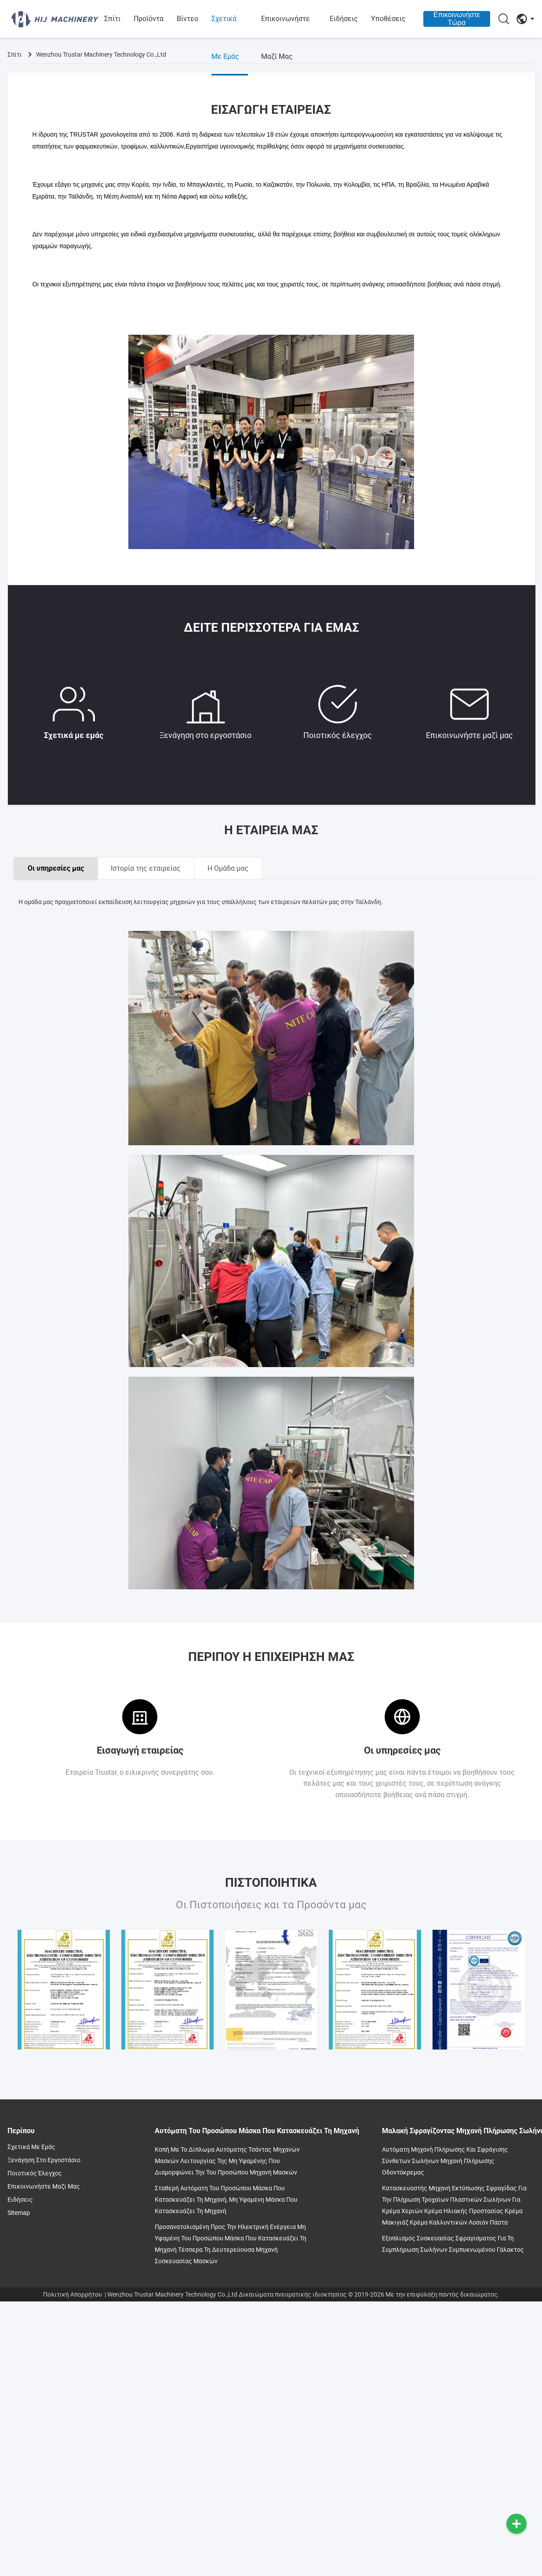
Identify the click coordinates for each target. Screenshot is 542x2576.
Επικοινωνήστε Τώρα (456, 18)
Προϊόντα (149, 18)
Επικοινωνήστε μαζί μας (285, 37)
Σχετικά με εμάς (225, 37)
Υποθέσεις (388, 18)
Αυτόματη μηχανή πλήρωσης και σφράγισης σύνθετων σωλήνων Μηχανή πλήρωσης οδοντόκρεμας (445, 2161)
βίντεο (187, 18)
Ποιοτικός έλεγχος (337, 711)
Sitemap (18, 2212)
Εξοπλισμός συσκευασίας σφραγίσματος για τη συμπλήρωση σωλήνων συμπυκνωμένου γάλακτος (453, 2244)
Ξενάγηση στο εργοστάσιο (205, 711)
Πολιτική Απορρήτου (72, 2294)
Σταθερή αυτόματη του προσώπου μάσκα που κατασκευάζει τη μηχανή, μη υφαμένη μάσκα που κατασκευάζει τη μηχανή (226, 2199)
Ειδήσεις (344, 18)
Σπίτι (112, 18)
